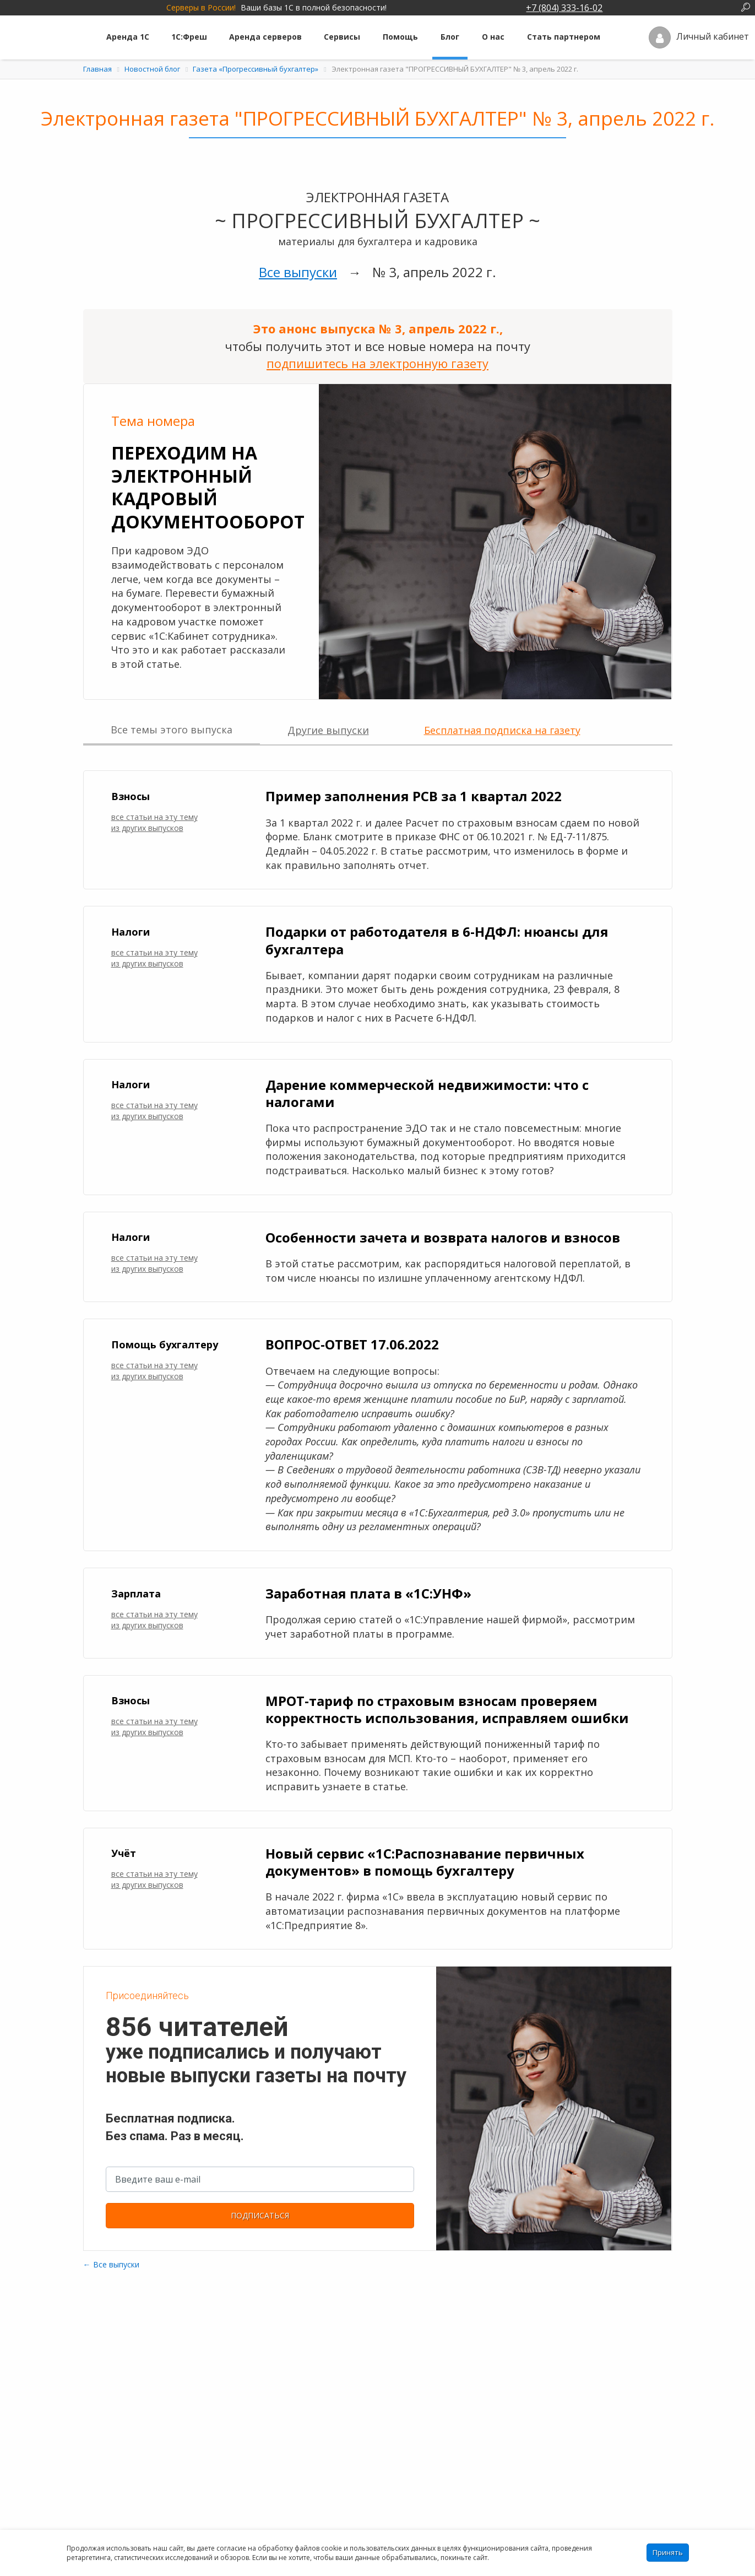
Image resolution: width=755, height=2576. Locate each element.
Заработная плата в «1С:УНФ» (368, 1593)
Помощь (400, 36)
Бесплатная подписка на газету (502, 730)
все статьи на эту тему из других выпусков (154, 822)
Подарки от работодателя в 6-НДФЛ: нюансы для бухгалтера (437, 940)
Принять (668, 2552)
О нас (493, 36)
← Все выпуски (111, 2264)
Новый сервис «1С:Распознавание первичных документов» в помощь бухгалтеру (424, 1862)
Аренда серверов (265, 36)
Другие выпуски (328, 730)
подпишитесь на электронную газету (377, 363)
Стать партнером (563, 36)
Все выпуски (298, 272)
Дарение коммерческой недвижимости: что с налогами (427, 1093)
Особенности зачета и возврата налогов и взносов (442, 1237)
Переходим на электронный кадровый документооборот (208, 487)
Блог (450, 36)
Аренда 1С (127, 36)
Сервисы (342, 36)
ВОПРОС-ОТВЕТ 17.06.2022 (352, 1344)
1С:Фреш (189, 36)
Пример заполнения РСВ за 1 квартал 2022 (413, 796)
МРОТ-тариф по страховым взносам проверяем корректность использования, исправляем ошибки (447, 1709)
